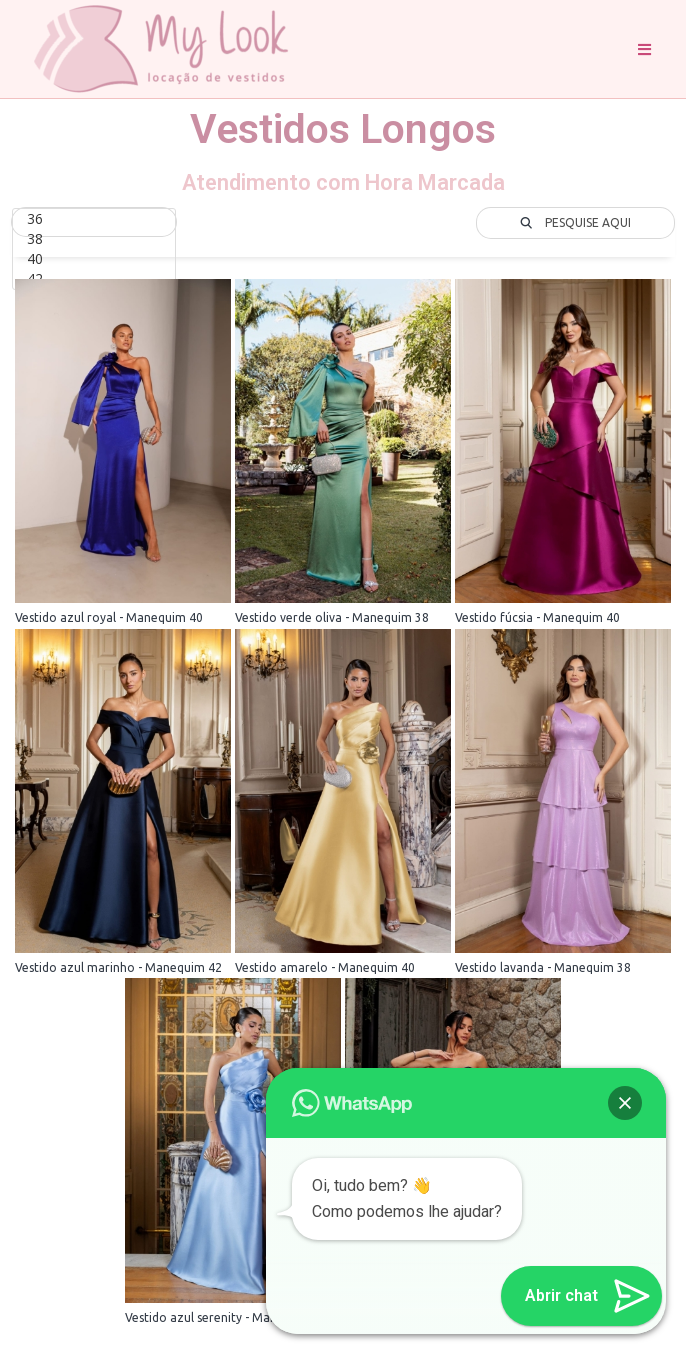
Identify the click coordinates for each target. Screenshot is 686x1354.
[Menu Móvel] (645, 49)
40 (94, 259)
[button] (625, 1103)
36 (94, 219)
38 (94, 239)
